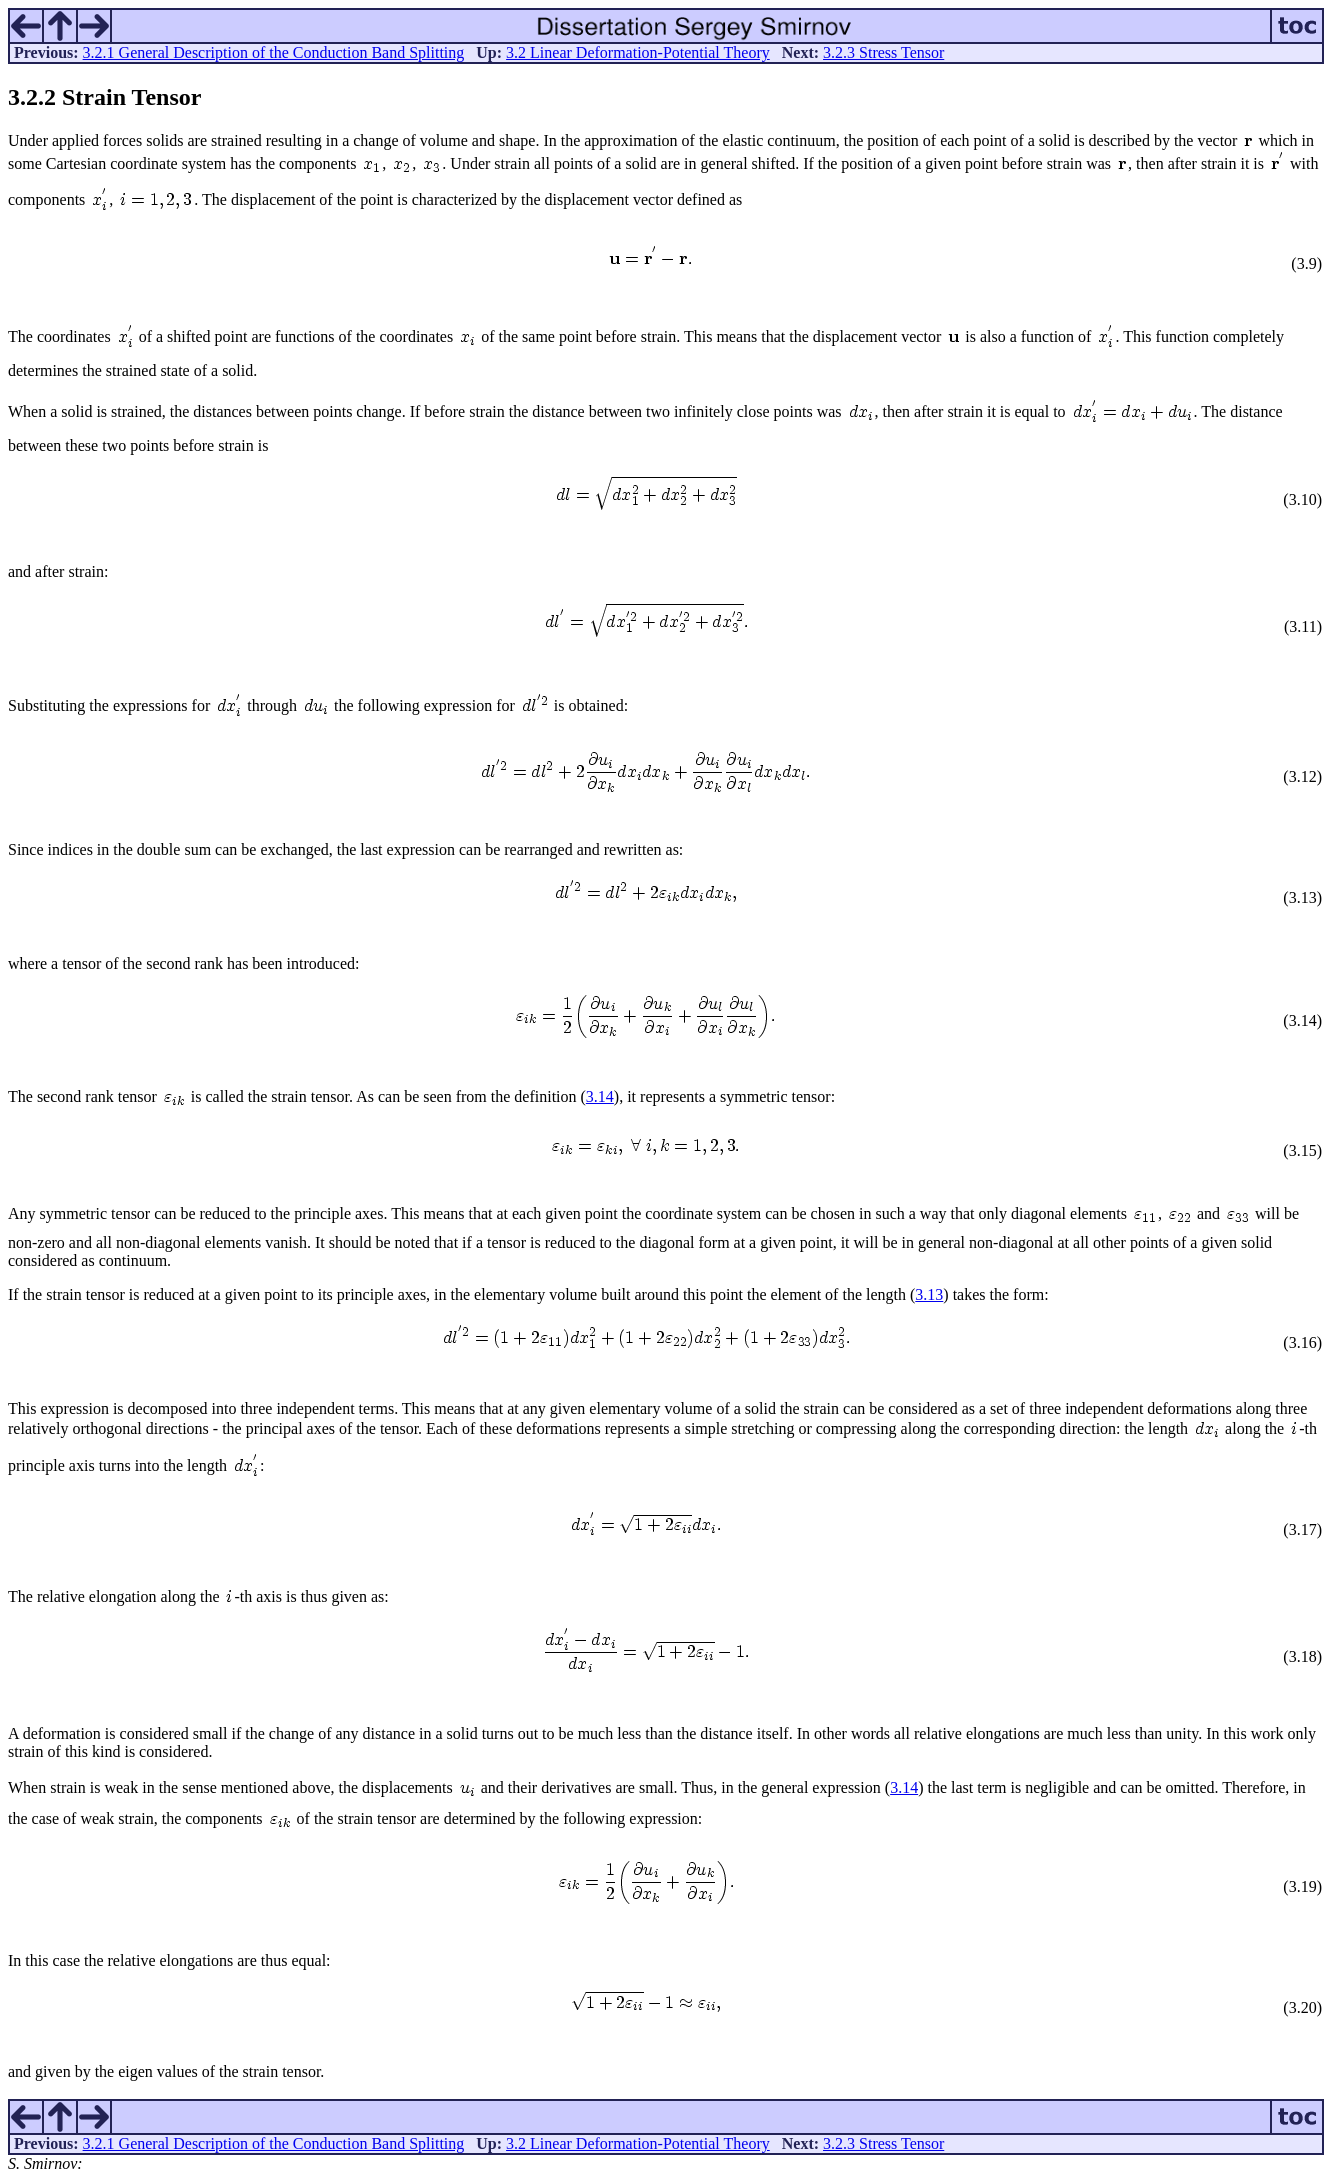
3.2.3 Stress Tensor (883, 52)
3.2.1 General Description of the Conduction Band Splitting (274, 52)
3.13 (929, 1294)
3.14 (600, 1096)
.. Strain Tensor (104, 97)
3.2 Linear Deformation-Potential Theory (638, 52)
